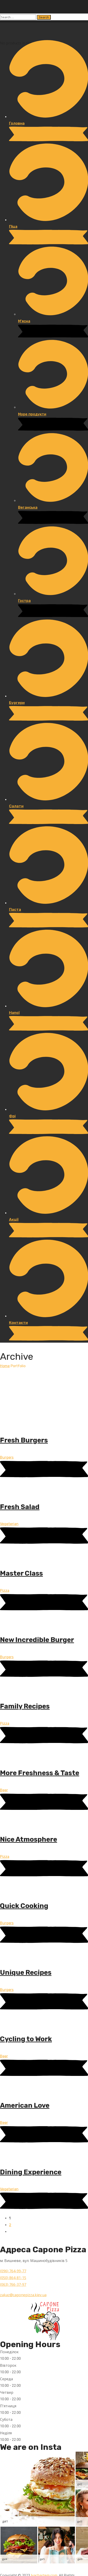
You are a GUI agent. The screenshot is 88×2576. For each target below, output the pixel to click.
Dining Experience (30, 2172)
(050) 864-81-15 (13, 2277)
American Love (24, 2105)
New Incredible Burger (37, 1640)
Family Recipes (25, 1706)
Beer (44, 1800)
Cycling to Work (26, 2039)
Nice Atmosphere (28, 1839)
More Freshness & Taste (39, 1773)
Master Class (21, 1573)
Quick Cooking (24, 1906)
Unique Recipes (25, 1972)
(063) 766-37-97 (13, 2284)
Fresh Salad (19, 1507)
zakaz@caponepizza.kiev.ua (23, 2294)
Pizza (44, 1600)
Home (5, 1366)
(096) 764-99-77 (13, 2271)
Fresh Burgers (24, 1440)
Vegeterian (44, 1534)
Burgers (44, 1467)
